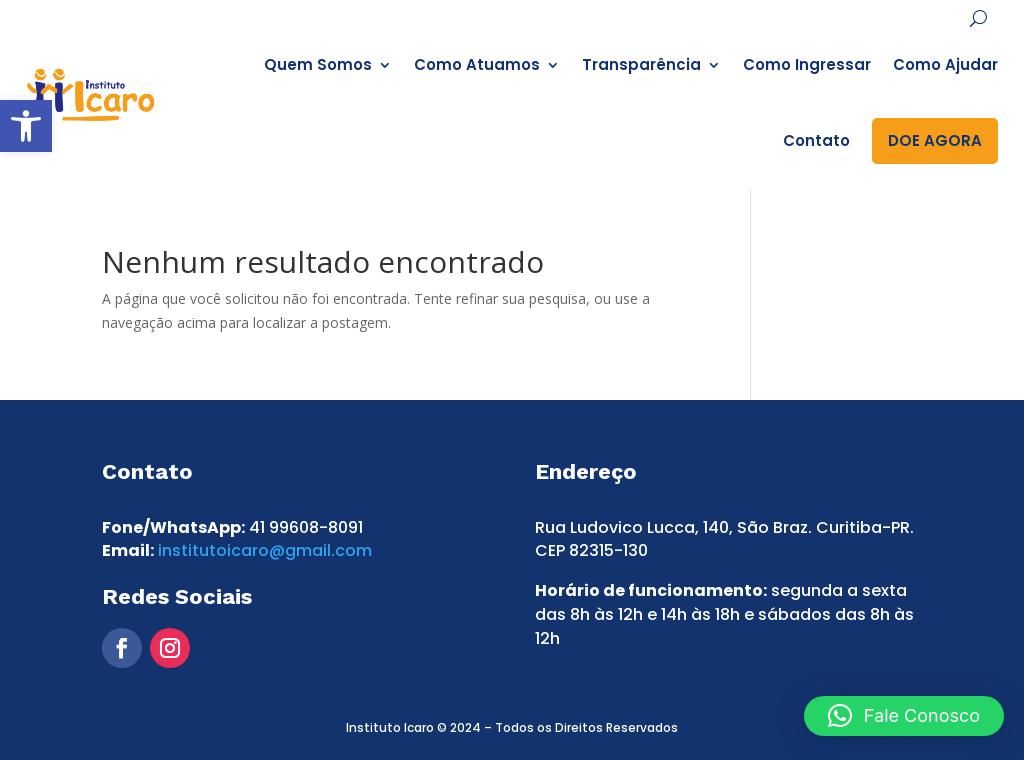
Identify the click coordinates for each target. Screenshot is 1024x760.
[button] (26, 126)
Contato (816, 140)
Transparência (641, 64)
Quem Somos (318, 64)
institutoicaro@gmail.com (265, 550)
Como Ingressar (807, 64)
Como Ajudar (945, 64)
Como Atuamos (477, 64)
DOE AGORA (935, 140)
